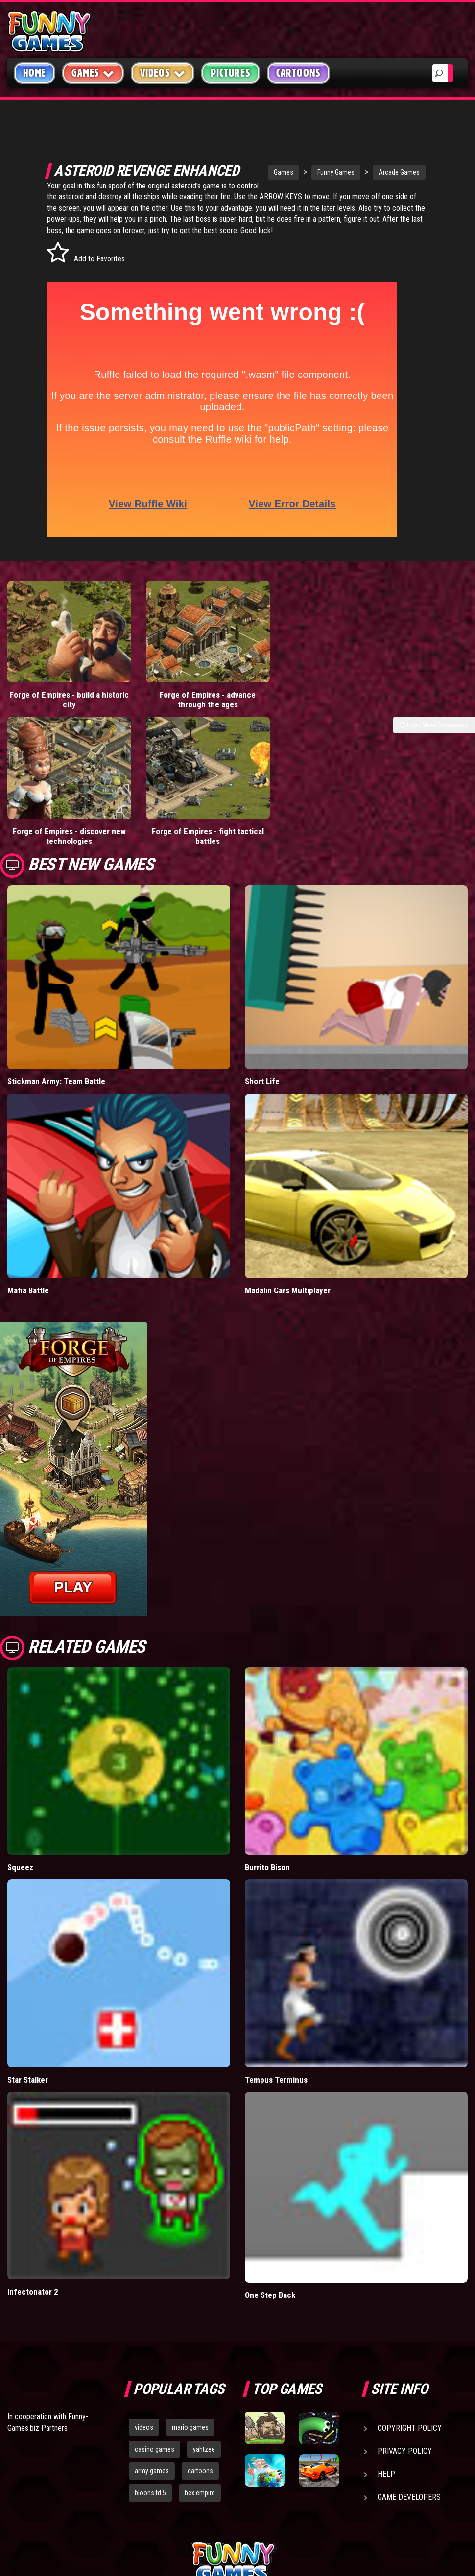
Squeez (20, 1851)
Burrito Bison (267, 1851)
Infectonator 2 (32, 2275)
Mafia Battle (28, 1274)
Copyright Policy (410, 2411)
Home (34, 73)
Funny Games (320, 172)
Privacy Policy (405, 2434)
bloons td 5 (150, 2477)
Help (386, 2457)
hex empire (200, 2477)
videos (144, 2410)
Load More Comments (434, 725)
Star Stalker (27, 2063)
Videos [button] (163, 73)
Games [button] (93, 73)
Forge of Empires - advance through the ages (178, 699)
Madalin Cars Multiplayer (288, 1274)
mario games (190, 2410)
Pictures (230, 73)
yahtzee (204, 2432)
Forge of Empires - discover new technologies (59, 819)
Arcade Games (383, 172)
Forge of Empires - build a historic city (59, 699)
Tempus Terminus (276, 2063)
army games (152, 2455)
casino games (154, 2432)
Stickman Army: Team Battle (56, 1065)
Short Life (262, 1065)
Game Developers (409, 2480)
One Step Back (270, 2278)
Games (268, 172)
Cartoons (298, 73)
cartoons (200, 2455)
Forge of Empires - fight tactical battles (178, 819)
